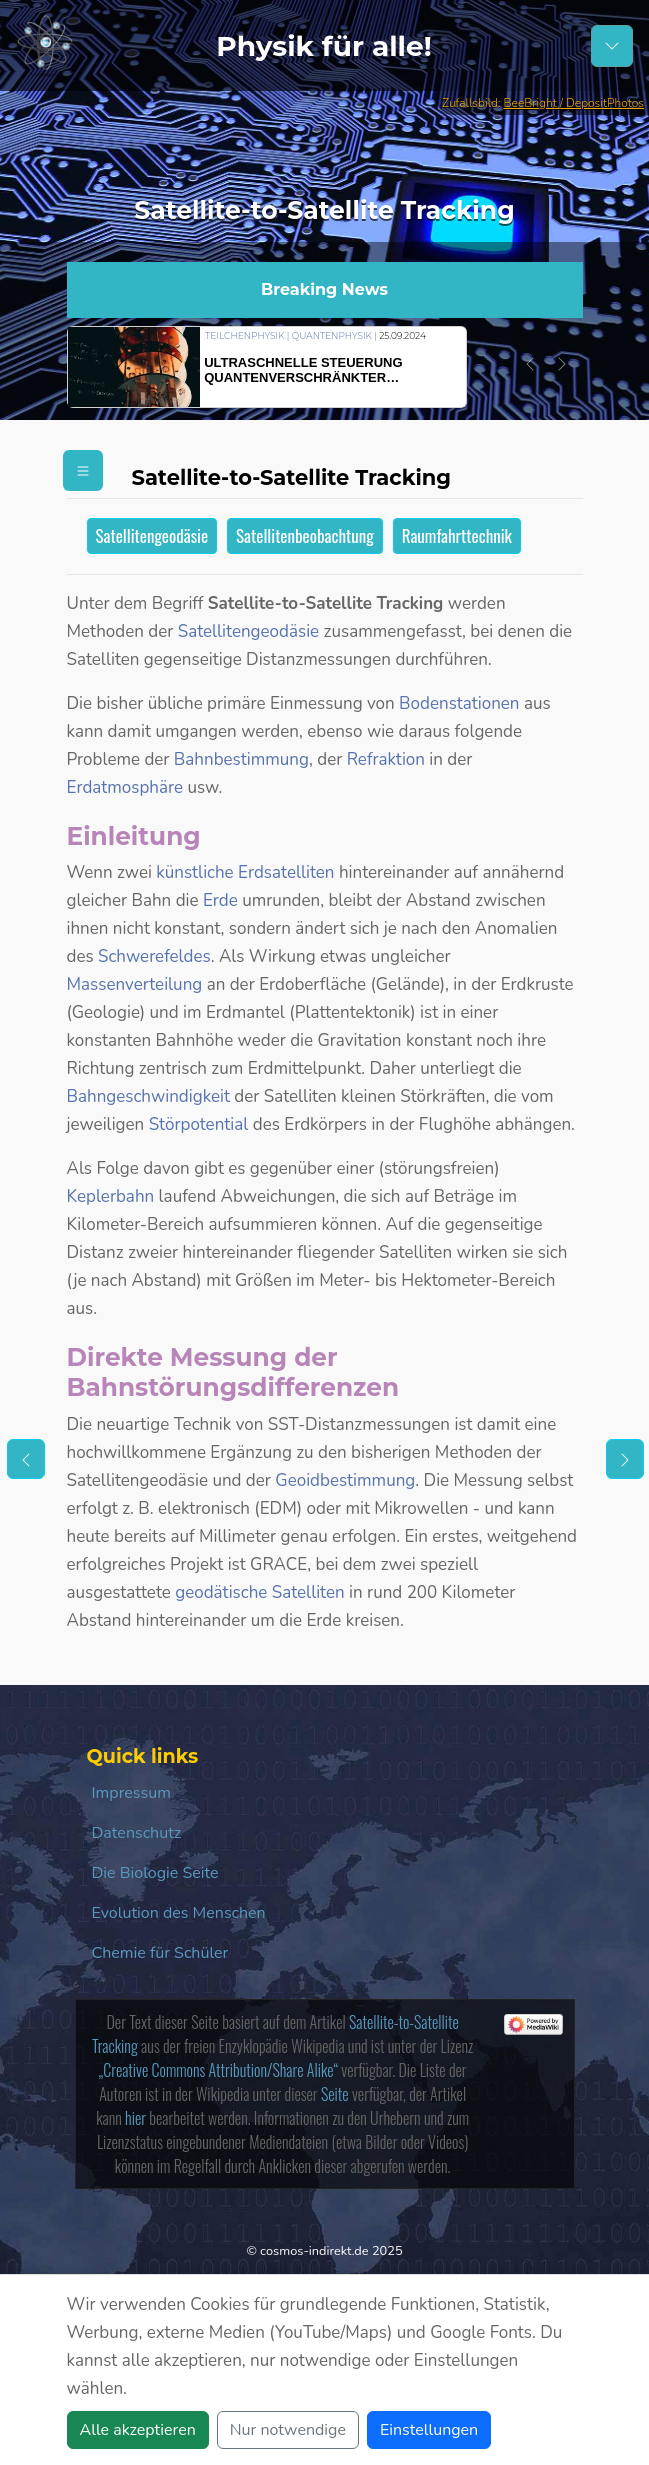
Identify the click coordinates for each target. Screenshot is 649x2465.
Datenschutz (137, 1833)
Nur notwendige (288, 2430)
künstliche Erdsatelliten (245, 872)
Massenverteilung (135, 984)
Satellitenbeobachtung (305, 535)
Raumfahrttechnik (457, 535)
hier (135, 2118)
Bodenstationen (459, 703)
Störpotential (199, 1124)
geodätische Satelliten (259, 1592)
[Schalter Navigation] (612, 46)
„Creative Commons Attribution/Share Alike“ (218, 2070)
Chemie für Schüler (160, 1953)
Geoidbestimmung (345, 1480)
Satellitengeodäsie (152, 535)
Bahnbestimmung (241, 759)
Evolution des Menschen (179, 1913)
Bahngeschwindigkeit (148, 1096)
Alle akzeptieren (138, 2430)
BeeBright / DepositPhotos (574, 103)
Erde (220, 900)
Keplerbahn (111, 1196)
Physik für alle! (324, 46)
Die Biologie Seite (155, 1873)
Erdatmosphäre (125, 787)
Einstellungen (429, 2430)
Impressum (131, 1793)
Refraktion (386, 759)
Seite (335, 2094)
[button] (530, 364)
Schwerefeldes (154, 956)
